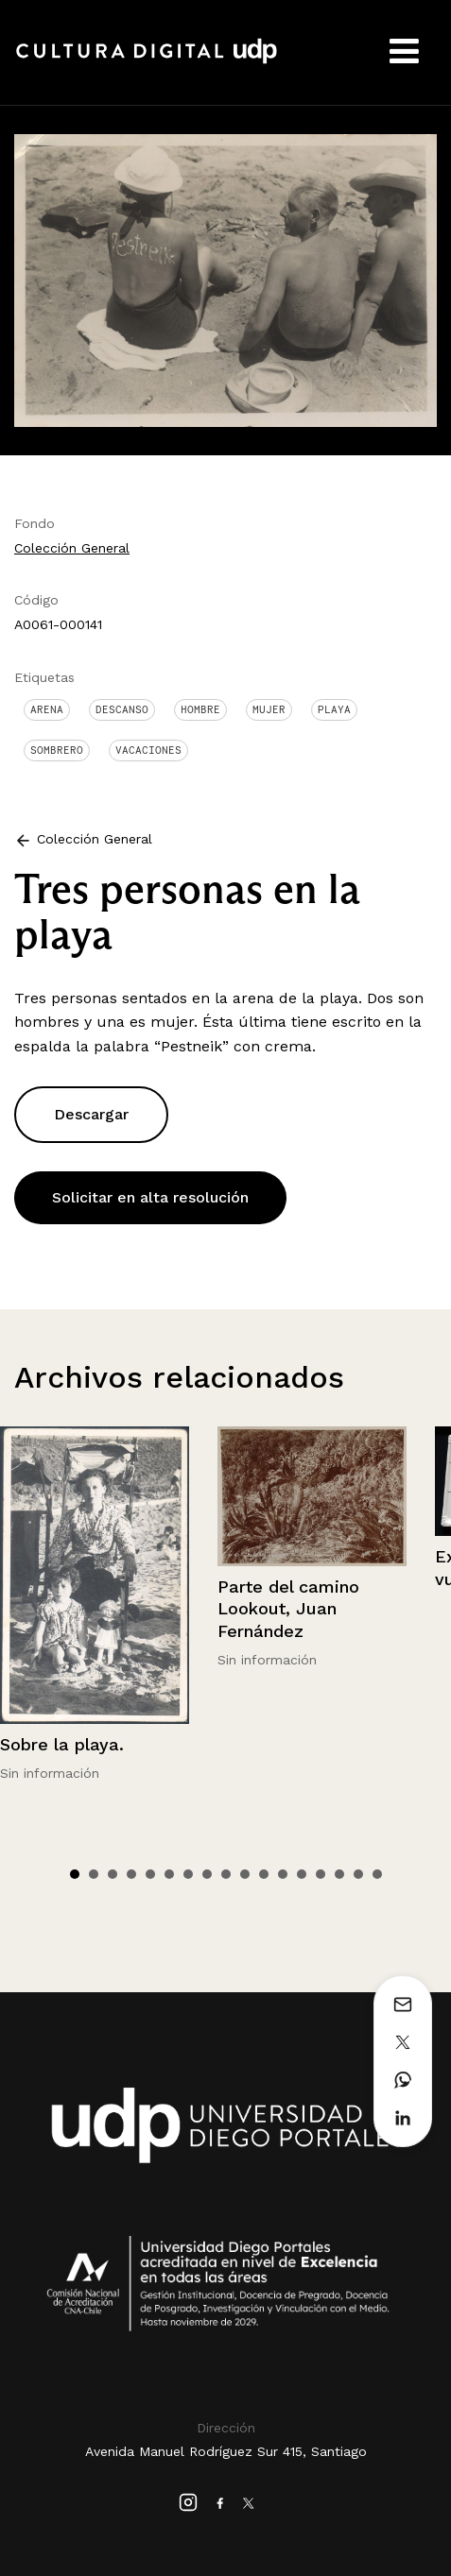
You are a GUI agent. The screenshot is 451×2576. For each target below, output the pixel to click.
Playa (334, 709)
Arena (46, 709)
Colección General (72, 547)
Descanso (121, 709)
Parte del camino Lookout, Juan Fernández (288, 1609)
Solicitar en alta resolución (150, 1197)
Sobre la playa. (62, 1744)
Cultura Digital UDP (146, 61)
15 (339, 1874)
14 (320, 1874)
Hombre (200, 709)
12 (282, 1874)
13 (301, 1874)
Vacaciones (148, 750)
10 (245, 1874)
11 (264, 1874)
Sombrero (56, 750)
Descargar (91, 1114)
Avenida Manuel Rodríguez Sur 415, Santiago (226, 2451)
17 (377, 1874)
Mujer (269, 709)
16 (358, 1874)
